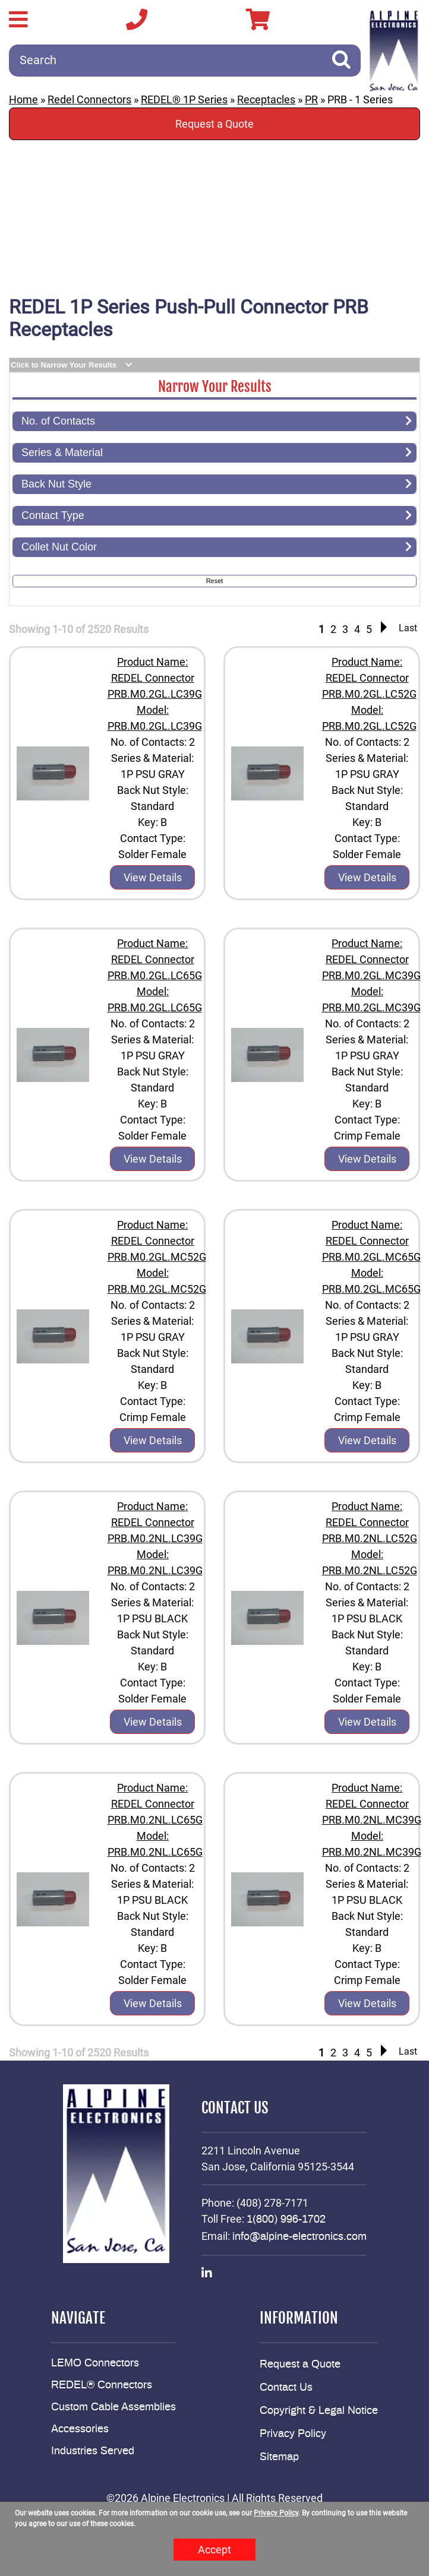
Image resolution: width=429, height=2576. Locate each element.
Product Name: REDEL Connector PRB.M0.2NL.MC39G (371, 1803)
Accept (214, 2549)
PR (311, 99)
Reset (214, 580)
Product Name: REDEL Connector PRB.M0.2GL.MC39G (371, 959)
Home (23, 99)
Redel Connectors (89, 99)
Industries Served (92, 2451)
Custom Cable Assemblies (113, 2407)
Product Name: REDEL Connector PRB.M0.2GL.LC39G (155, 678)
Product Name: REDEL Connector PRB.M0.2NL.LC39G (155, 1522)
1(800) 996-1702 (286, 2219)
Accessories (80, 2429)
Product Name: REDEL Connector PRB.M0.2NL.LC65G (155, 1803)
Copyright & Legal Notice (319, 2411)
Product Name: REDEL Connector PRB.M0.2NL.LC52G (369, 1522)
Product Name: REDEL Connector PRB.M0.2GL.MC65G (371, 1241)
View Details (153, 877)
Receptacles (266, 99)
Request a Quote (214, 124)
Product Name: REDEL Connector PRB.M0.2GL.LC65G (155, 959)
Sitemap (279, 2457)
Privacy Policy (293, 2434)
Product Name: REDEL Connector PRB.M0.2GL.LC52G (369, 678)
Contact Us (286, 2387)
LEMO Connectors (95, 2363)
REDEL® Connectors (101, 2385)
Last (408, 628)
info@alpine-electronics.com (299, 2237)
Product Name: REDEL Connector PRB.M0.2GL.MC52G (157, 1241)
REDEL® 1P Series (184, 99)
